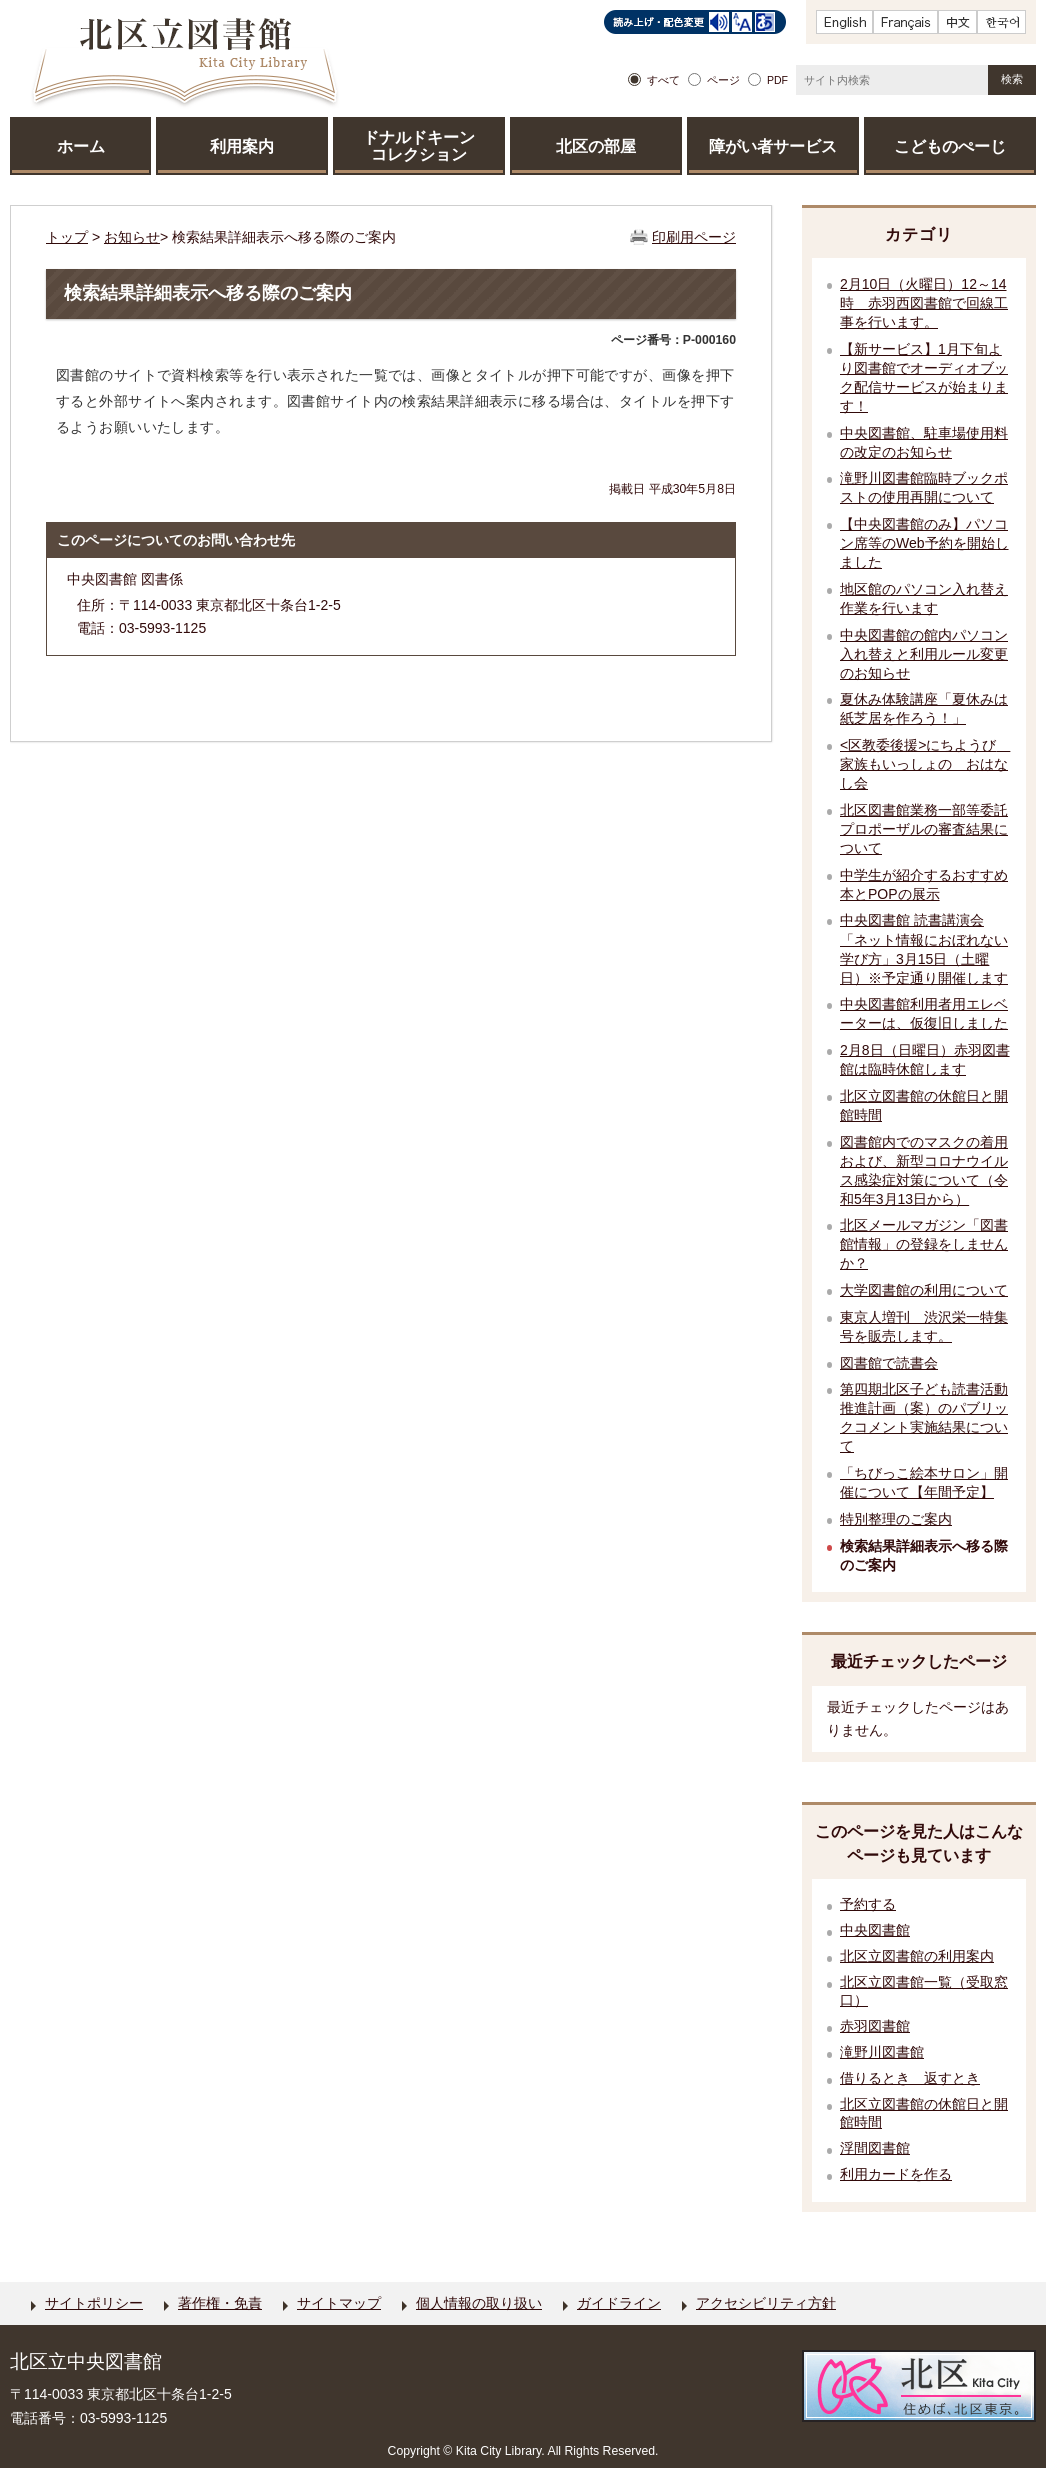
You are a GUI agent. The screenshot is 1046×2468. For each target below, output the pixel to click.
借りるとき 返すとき (910, 2078)
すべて (663, 80)
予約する (868, 1904)
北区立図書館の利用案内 (917, 1956)
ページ (723, 80)
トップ (67, 237)
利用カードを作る (896, 2174)
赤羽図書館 (875, 2026)
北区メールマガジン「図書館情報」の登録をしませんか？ (924, 1244)
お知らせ (132, 237)
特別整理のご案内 (896, 1519)
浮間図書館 (875, 2148)
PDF (777, 80)
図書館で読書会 (889, 1363)
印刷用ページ (694, 237)
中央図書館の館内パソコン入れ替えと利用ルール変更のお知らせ (924, 654)
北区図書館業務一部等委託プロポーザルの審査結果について (924, 829)
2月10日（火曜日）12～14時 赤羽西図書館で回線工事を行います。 (924, 303)
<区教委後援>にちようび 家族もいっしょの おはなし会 (925, 764)
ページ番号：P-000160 (673, 340)
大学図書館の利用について (924, 1290)
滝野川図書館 (882, 2052)
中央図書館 (875, 1930)
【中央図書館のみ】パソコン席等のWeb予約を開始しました (924, 543)
